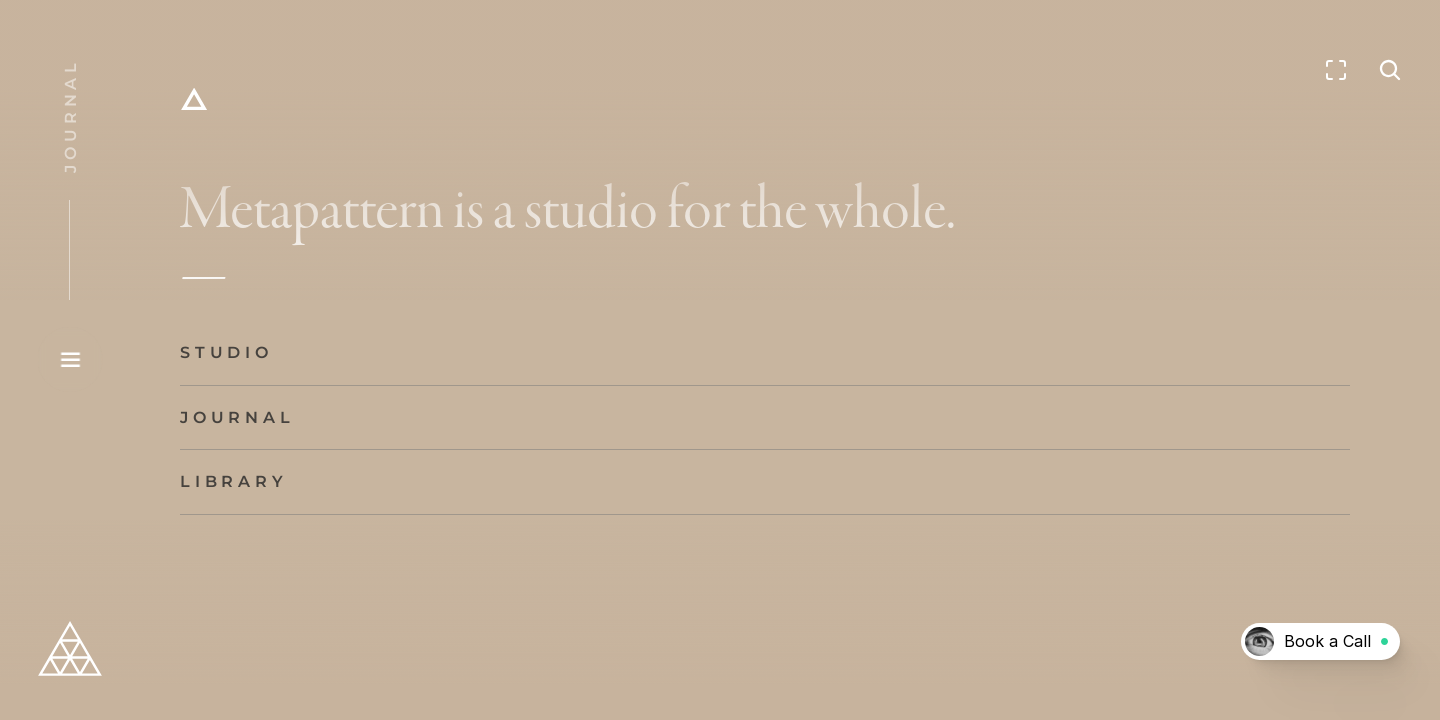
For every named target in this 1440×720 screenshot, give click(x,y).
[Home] (193, 100)
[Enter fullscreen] (1336, 70)
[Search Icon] (1390, 70)
